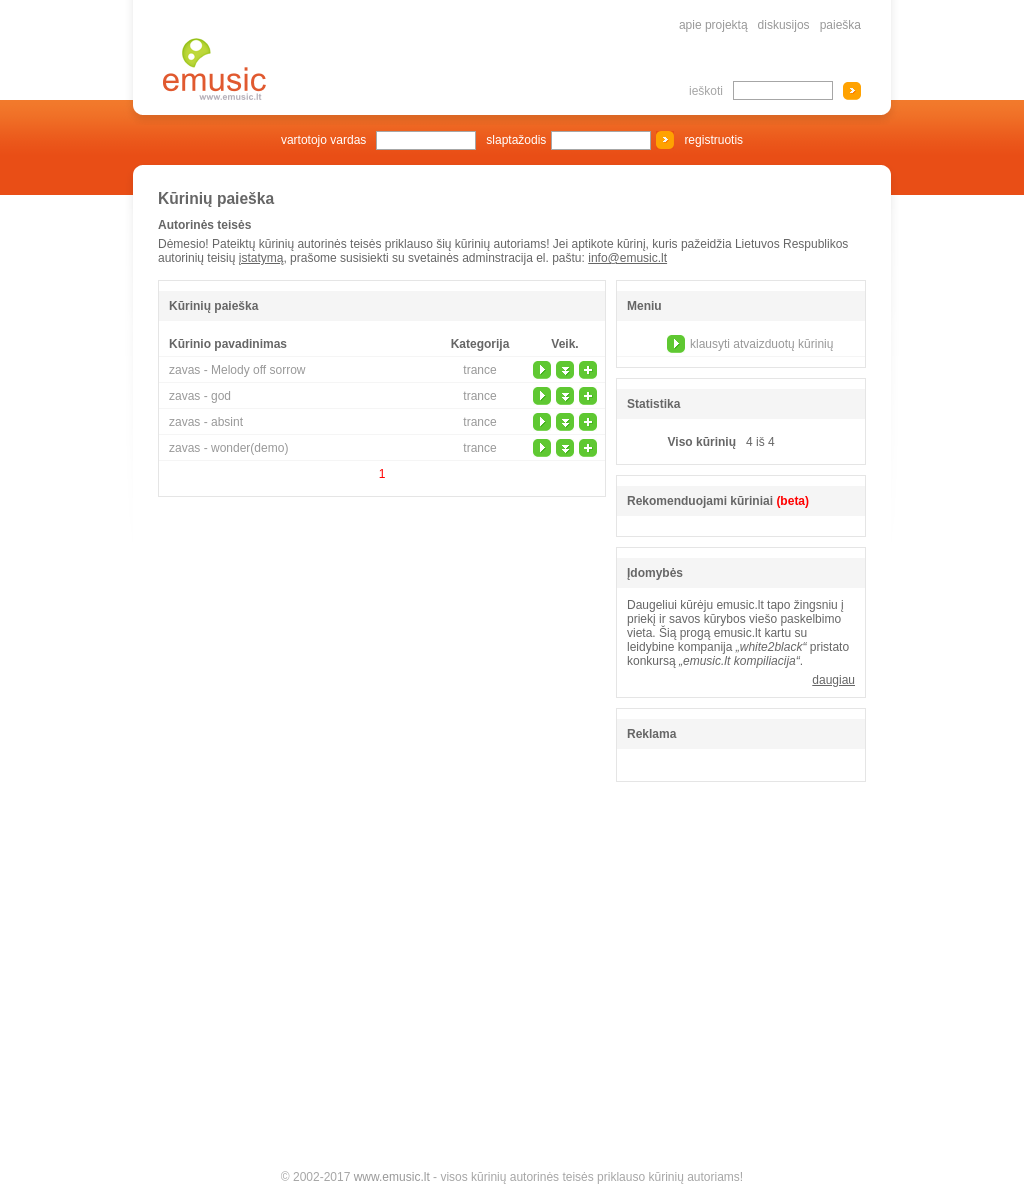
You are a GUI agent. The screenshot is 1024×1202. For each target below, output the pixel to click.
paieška (840, 25)
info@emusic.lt (627, 258)
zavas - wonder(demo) (228, 448)
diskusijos (784, 25)
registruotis (713, 140)
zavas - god (200, 396)
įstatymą (261, 258)
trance (479, 370)
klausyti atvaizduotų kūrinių (761, 344)
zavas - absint (206, 422)
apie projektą (713, 25)
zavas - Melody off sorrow (237, 370)
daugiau (833, 680)
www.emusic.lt (392, 1177)
